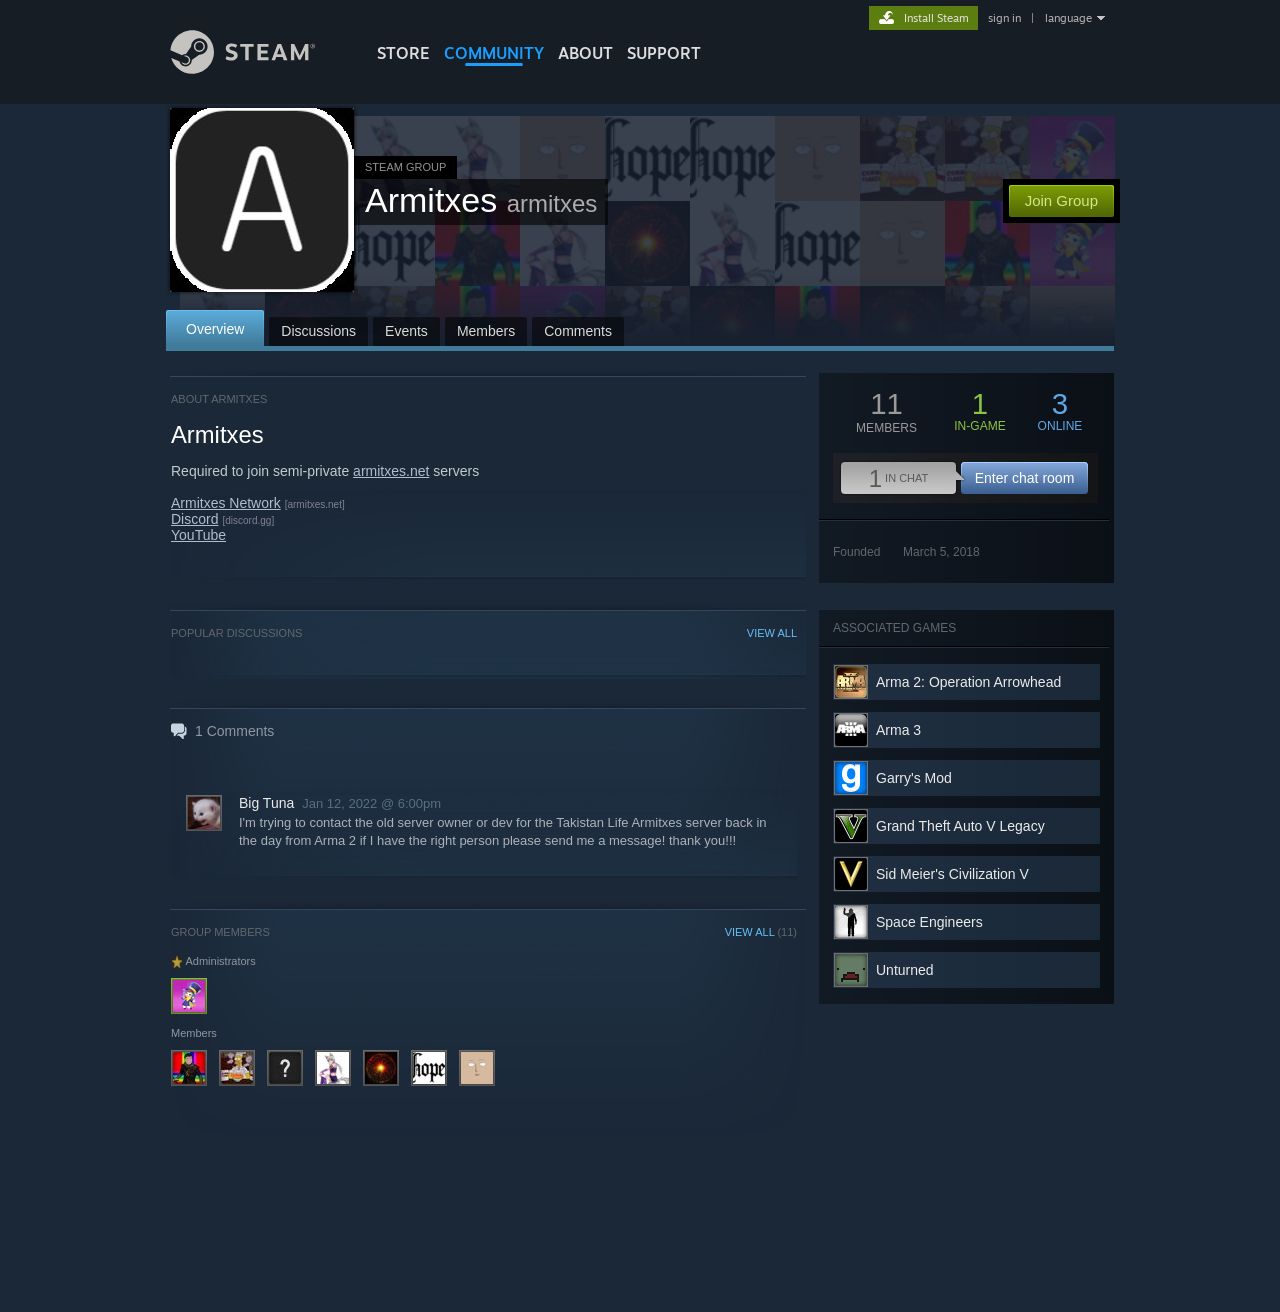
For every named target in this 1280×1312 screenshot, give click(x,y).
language (1068, 18)
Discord (194, 519)
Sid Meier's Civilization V (952, 874)
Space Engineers (929, 922)
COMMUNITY (494, 53)
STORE (403, 53)
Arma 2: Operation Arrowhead (968, 682)
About (585, 53)
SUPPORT (664, 53)
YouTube (198, 535)
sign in (1004, 18)
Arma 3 (898, 730)
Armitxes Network (226, 503)
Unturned (905, 970)
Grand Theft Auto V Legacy (960, 826)
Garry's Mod (914, 778)
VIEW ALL (772, 633)
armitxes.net (391, 471)
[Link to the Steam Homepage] (258, 68)
